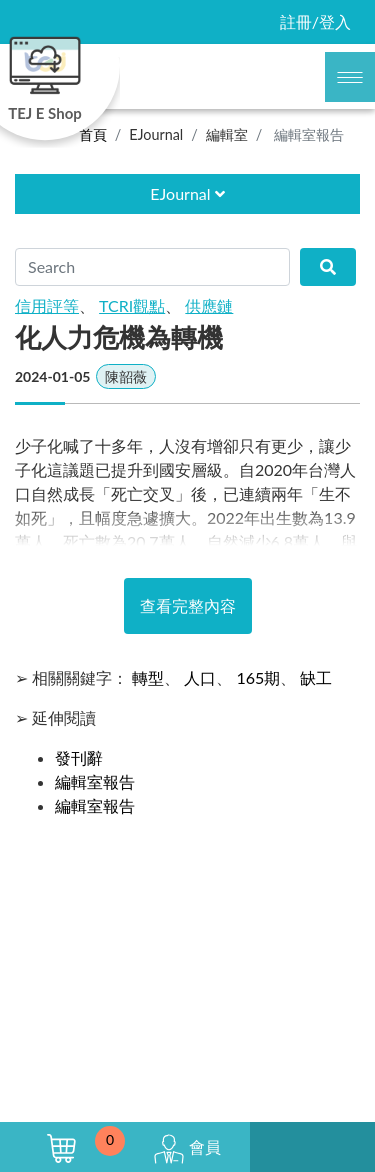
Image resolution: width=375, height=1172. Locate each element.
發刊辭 (79, 757)
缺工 (316, 677)
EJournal (156, 134)
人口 (200, 677)
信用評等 (47, 305)
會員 (187, 1149)
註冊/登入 (315, 21)
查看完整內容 (188, 605)
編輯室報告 (95, 781)
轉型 (148, 677)
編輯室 (227, 134)
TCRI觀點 (132, 305)
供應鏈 (209, 305)
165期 (258, 677)
